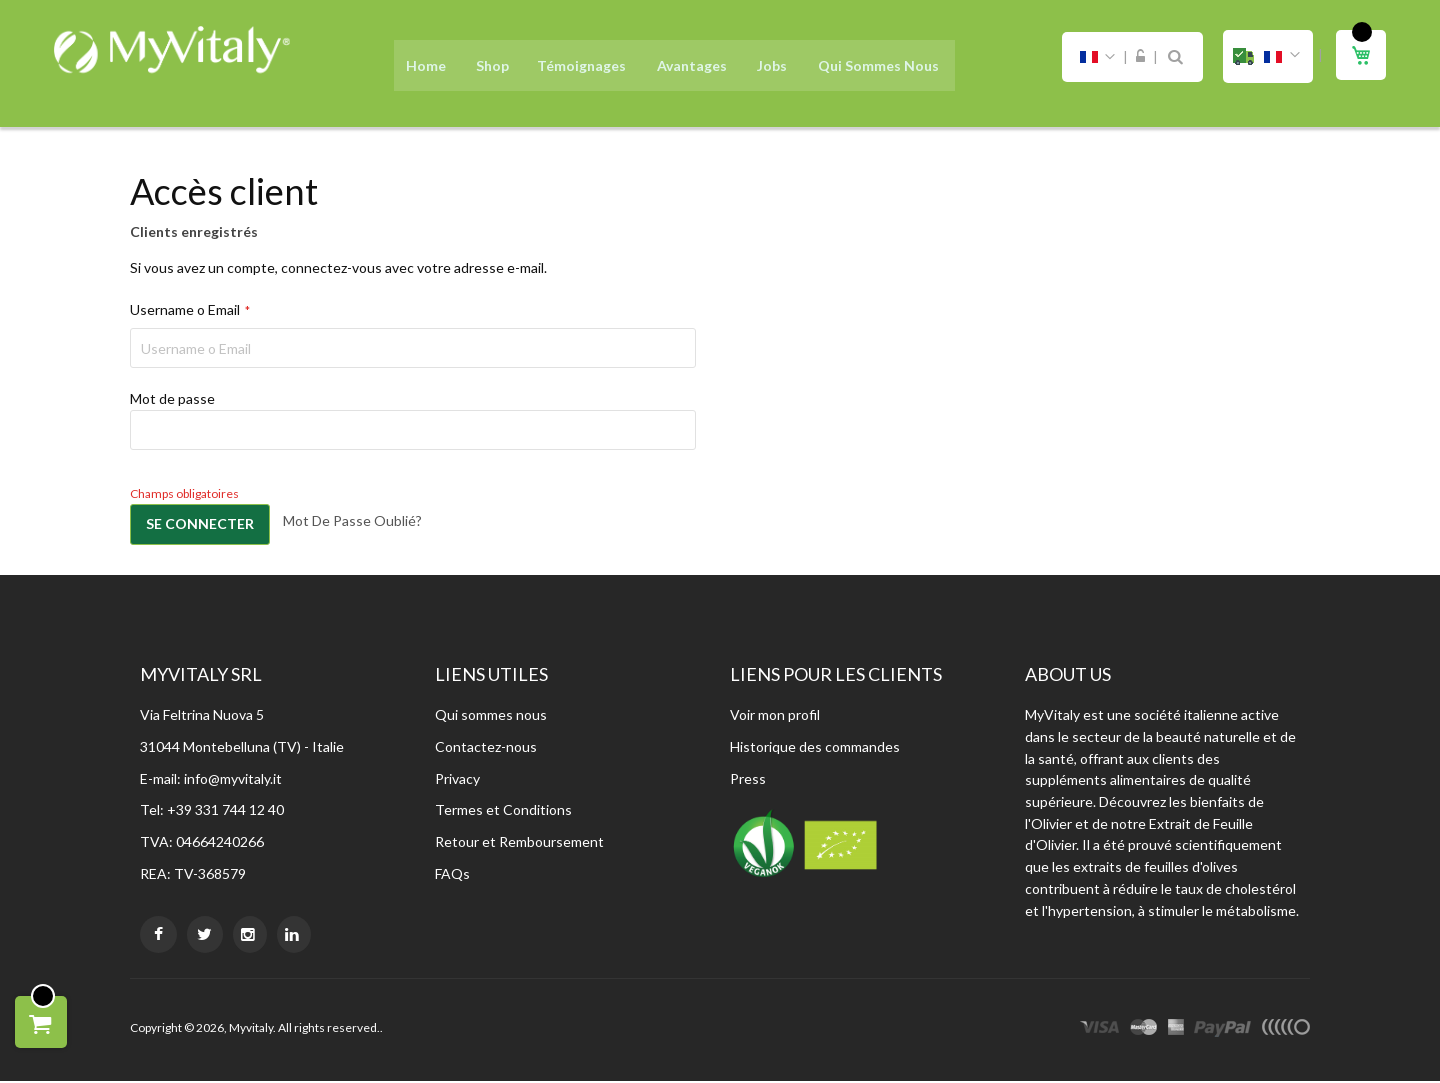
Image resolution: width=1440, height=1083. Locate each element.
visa (1100, 1032)
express (1176, 1032)
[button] (1268, 56)
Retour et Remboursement (519, 843)
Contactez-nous (486, 748)
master (1144, 1032)
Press (748, 780)
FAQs (452, 875)
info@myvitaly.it (233, 780)
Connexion (1140, 57)
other (1285, 1032)
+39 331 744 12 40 (225, 811)
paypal (1222, 1032)
